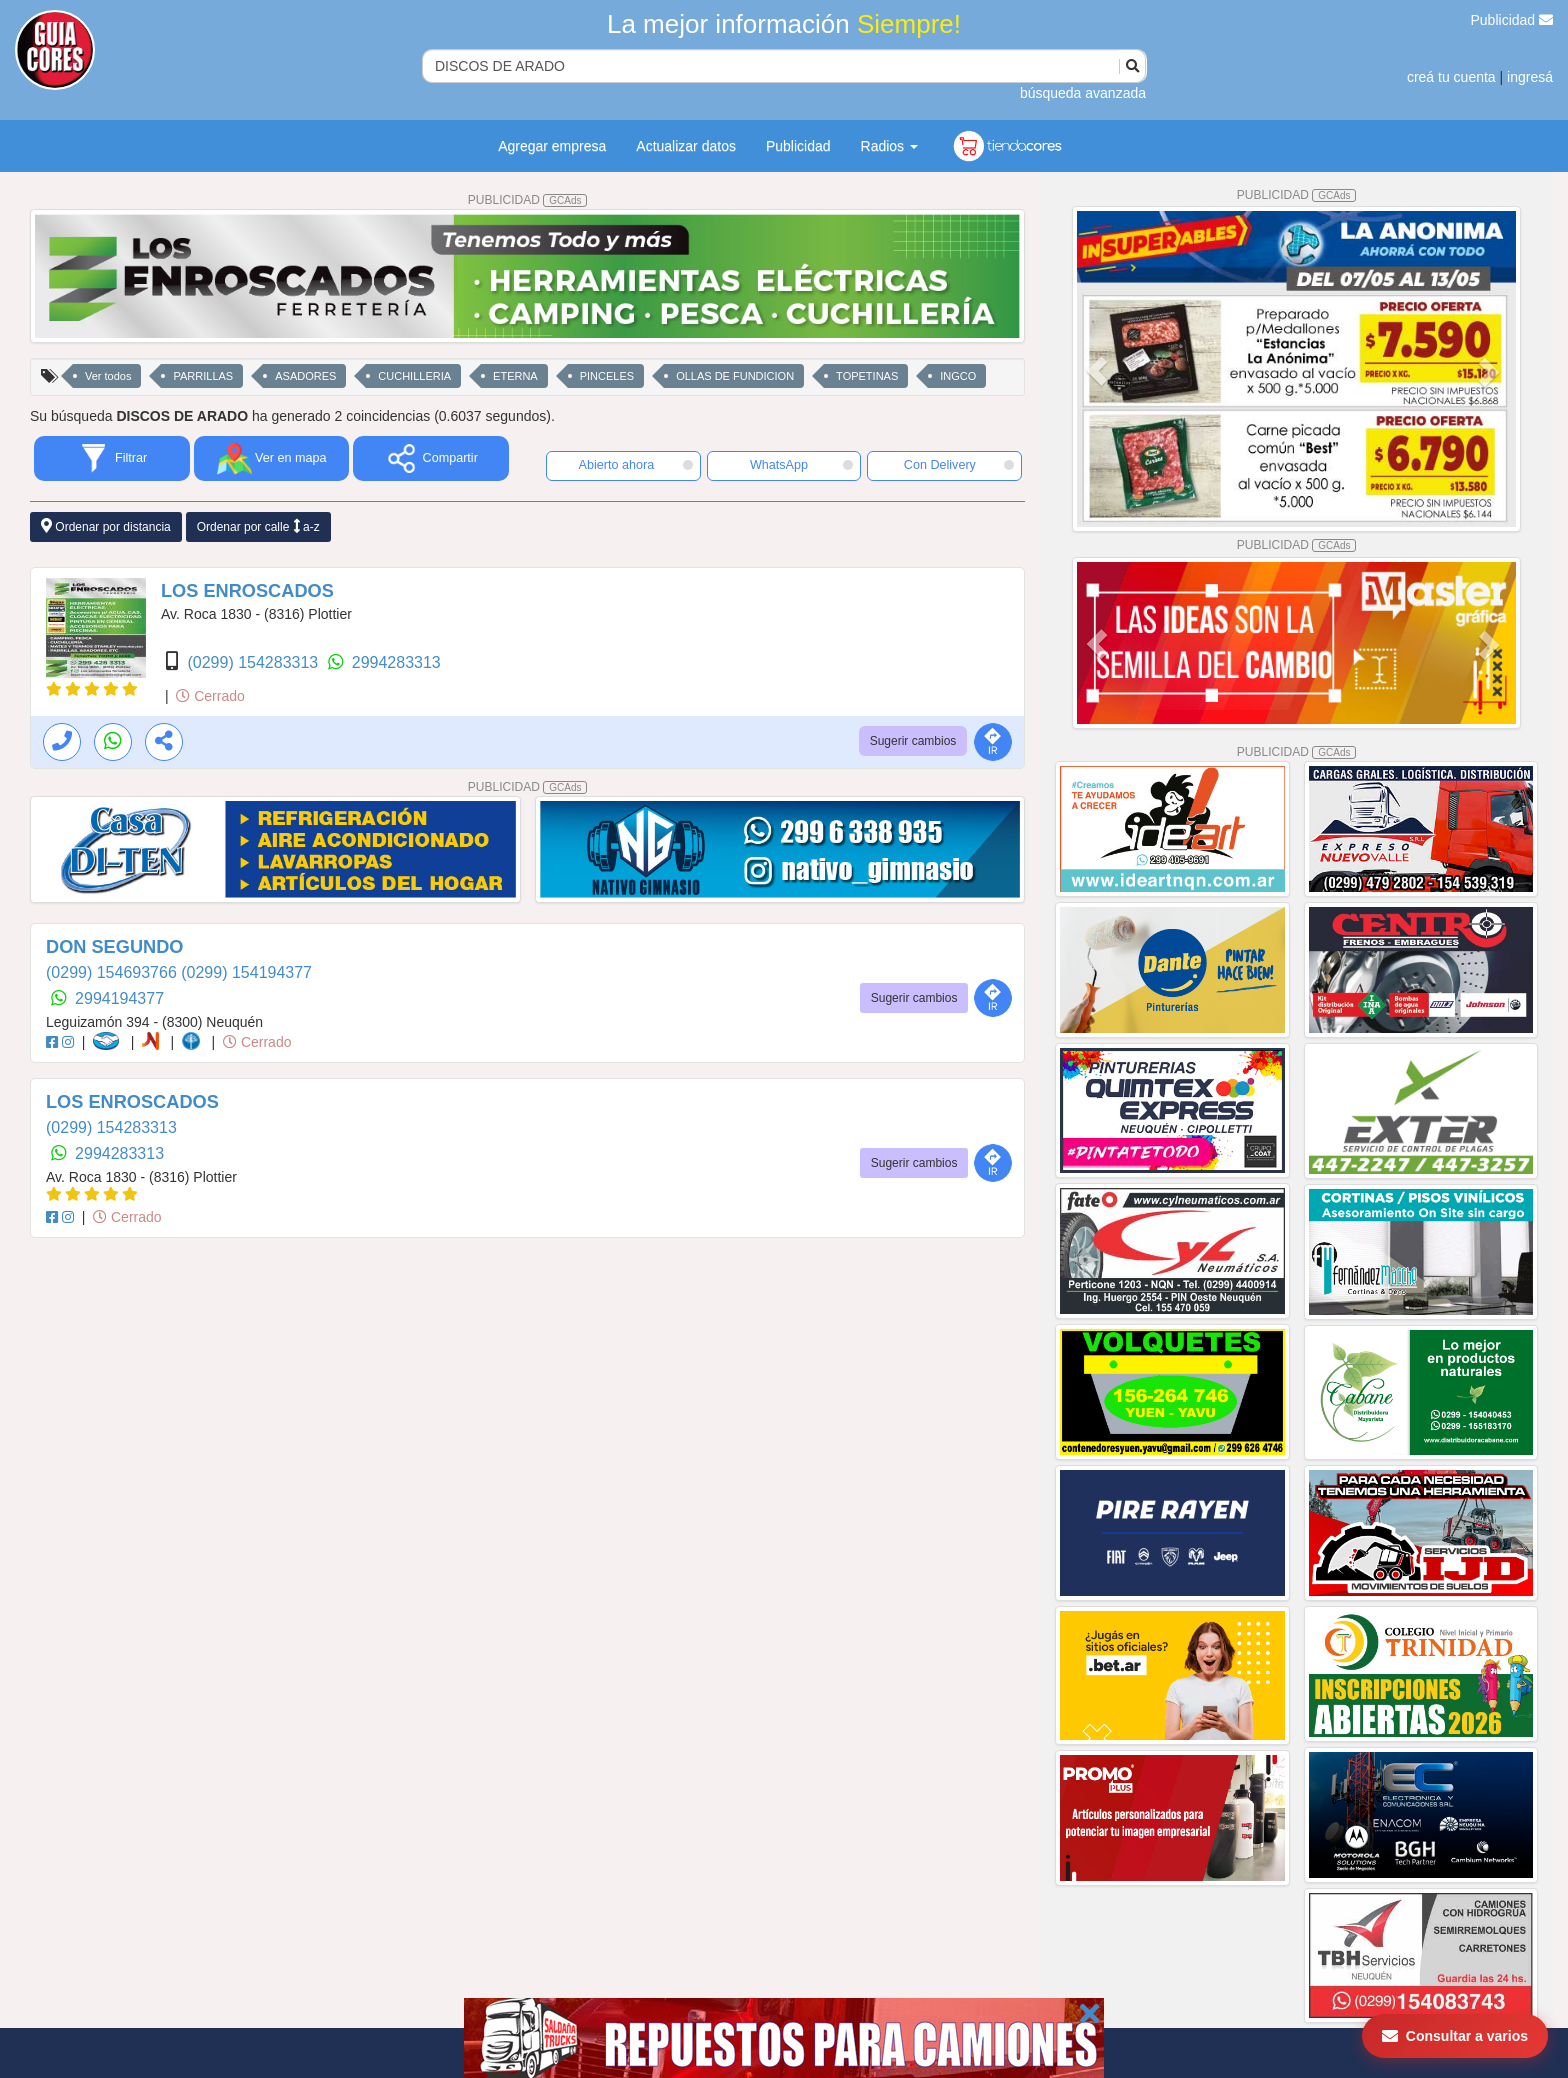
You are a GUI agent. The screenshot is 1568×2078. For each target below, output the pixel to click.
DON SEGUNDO (114, 947)
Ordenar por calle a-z (258, 526)
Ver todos (108, 376)
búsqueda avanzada (1083, 93)
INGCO (958, 376)
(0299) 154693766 (113, 972)
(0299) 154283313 (254, 662)
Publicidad (1512, 20)
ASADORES (305, 376)
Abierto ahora (636, 465)
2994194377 (119, 998)
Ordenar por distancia (106, 526)
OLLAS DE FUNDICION (735, 376)
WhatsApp (802, 465)
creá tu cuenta (1451, 77)
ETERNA (515, 376)
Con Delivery (959, 465)
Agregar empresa (552, 146)
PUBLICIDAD (528, 200)
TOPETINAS (867, 376)
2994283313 (396, 662)
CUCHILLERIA (414, 376)
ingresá (1530, 77)
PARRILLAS (203, 376)
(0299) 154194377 (246, 972)
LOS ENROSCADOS (247, 591)
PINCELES (607, 376)
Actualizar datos (686, 146)
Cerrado (210, 696)
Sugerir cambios (913, 741)
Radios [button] (889, 146)
